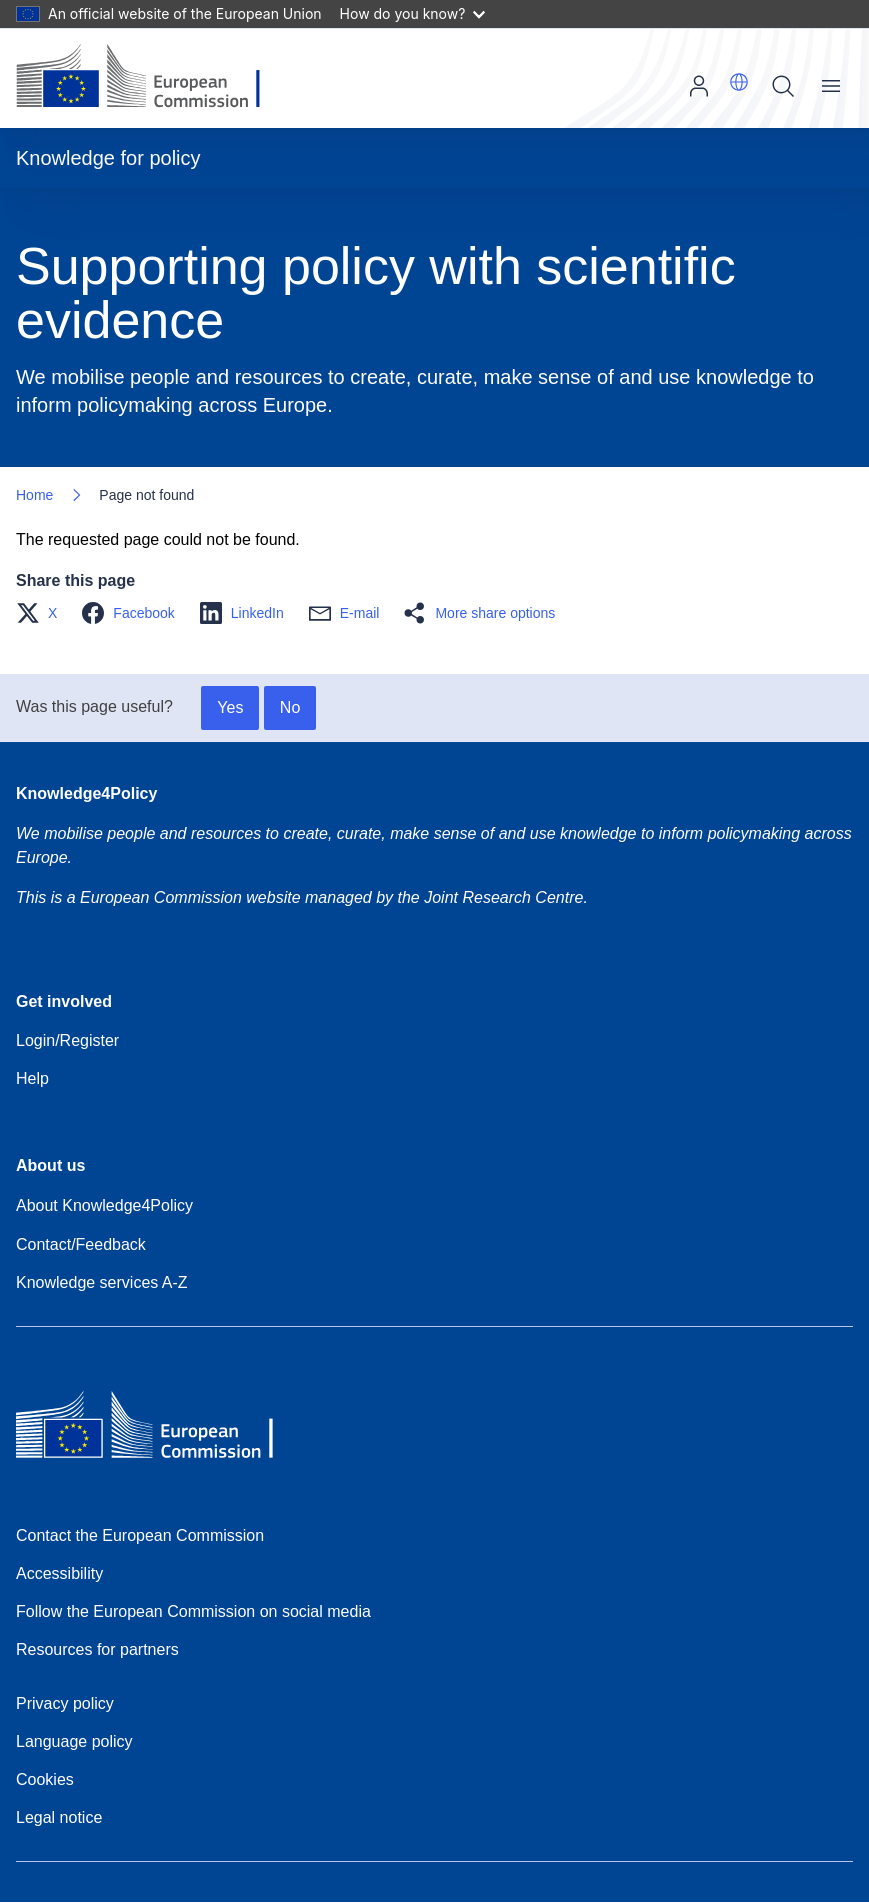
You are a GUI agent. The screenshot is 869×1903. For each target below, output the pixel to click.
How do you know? (413, 13)
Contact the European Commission (140, 1535)
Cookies (45, 1779)
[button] (739, 82)
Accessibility (59, 1573)
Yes (230, 707)
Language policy (74, 1741)
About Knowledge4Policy (104, 1205)
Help (32, 1078)
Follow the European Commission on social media (193, 1611)
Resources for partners (97, 1649)
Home (34, 495)
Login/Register (67, 1040)
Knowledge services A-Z (102, 1282)
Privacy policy (65, 1703)
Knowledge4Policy (86, 793)
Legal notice (59, 1817)
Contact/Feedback (81, 1244)
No (290, 707)
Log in (699, 86)
